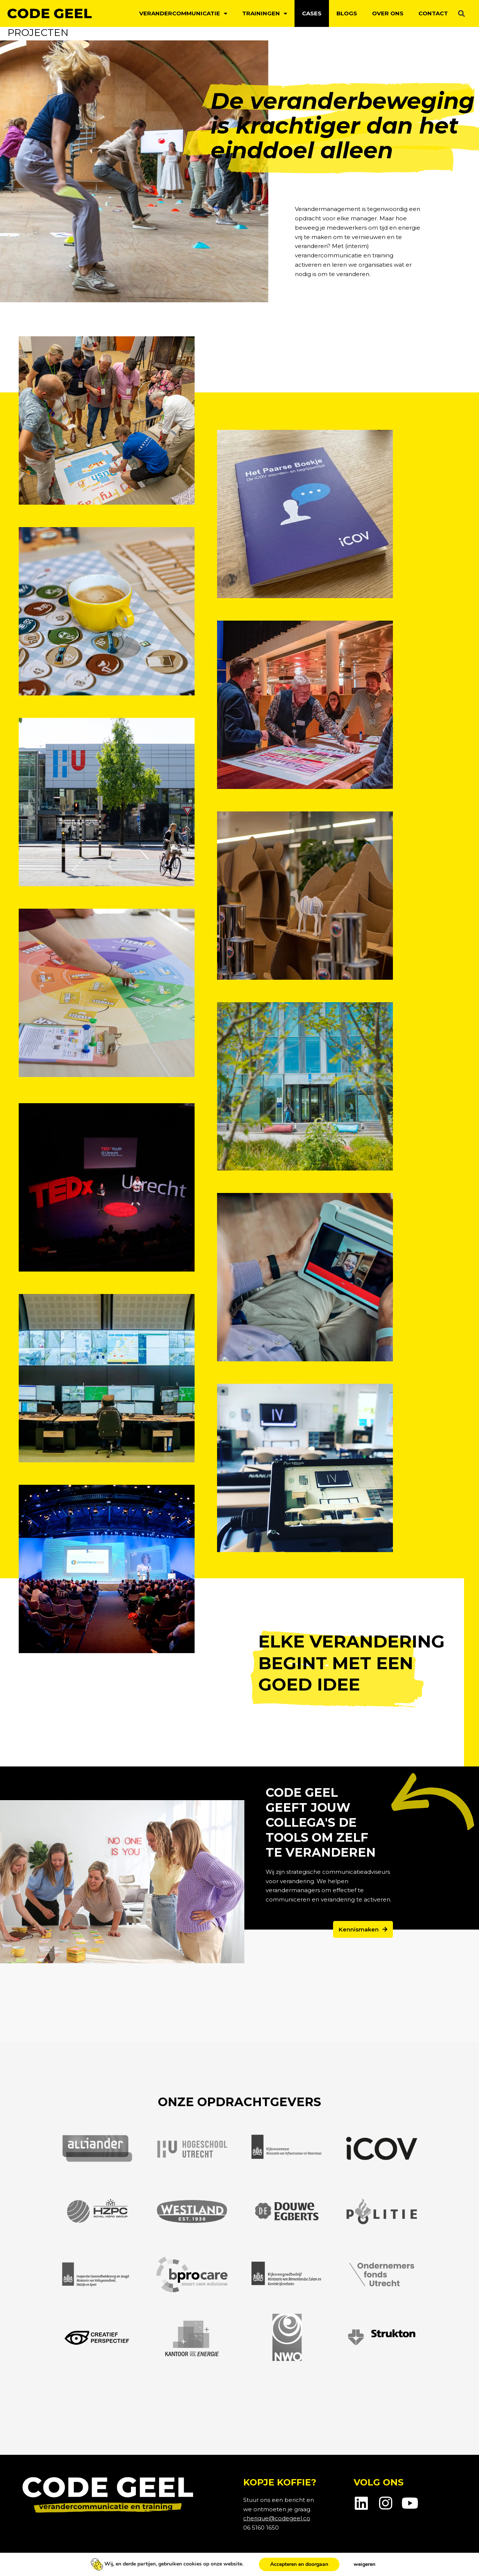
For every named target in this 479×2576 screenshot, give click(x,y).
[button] (461, 13)
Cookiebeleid (83, 2562)
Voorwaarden (127, 2562)
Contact (433, 13)
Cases (311, 13)
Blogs (346, 13)
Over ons (387, 13)
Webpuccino (438, 2562)
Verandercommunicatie (183, 13)
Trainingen (264, 13)
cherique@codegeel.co (276, 2518)
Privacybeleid (40, 2562)
